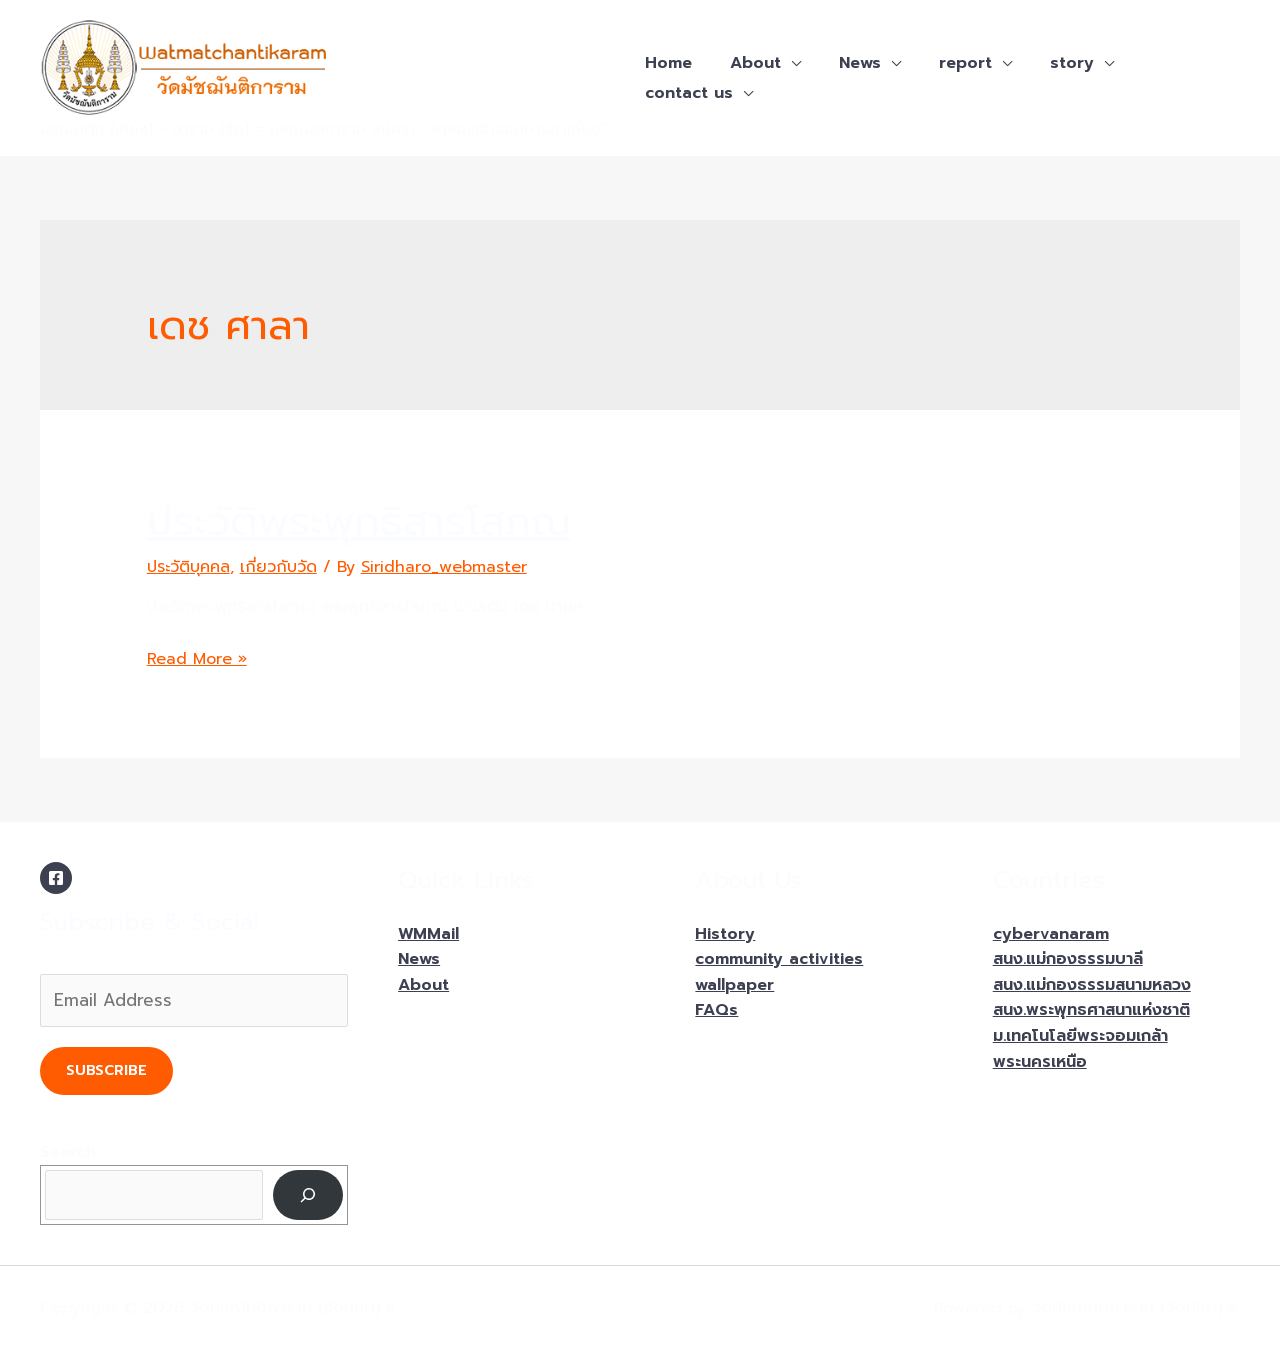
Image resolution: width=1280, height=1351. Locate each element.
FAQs (716, 1010)
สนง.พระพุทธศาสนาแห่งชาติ (1091, 1010)
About (746, 63)
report (944, 63)
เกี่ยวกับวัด (278, 567)
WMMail (428, 934)
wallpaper (734, 985)
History (725, 934)
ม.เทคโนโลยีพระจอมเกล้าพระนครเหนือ (1080, 1049)
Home (665, 63)
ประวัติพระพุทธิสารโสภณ (359, 521)
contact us (686, 93)
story (1045, 63)
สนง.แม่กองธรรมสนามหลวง (1092, 985)
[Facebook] (56, 878)
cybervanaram (1051, 934)
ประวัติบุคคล (188, 567)
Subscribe (106, 1070)
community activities (779, 959)
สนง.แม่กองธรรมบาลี (1068, 959)
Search (68, 1152)
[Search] (308, 1194)
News (845, 63)
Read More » (197, 659)
